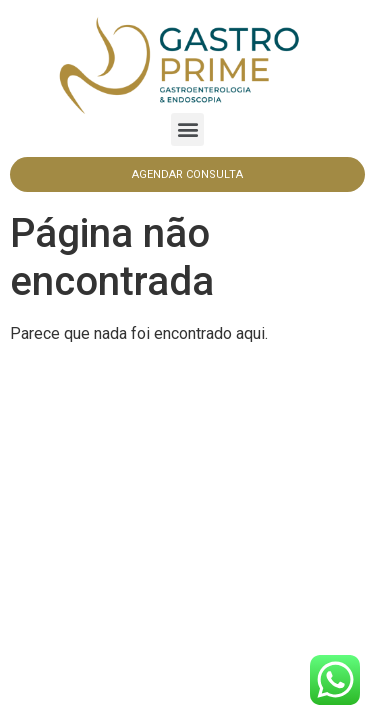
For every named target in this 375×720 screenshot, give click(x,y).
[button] (187, 129)
